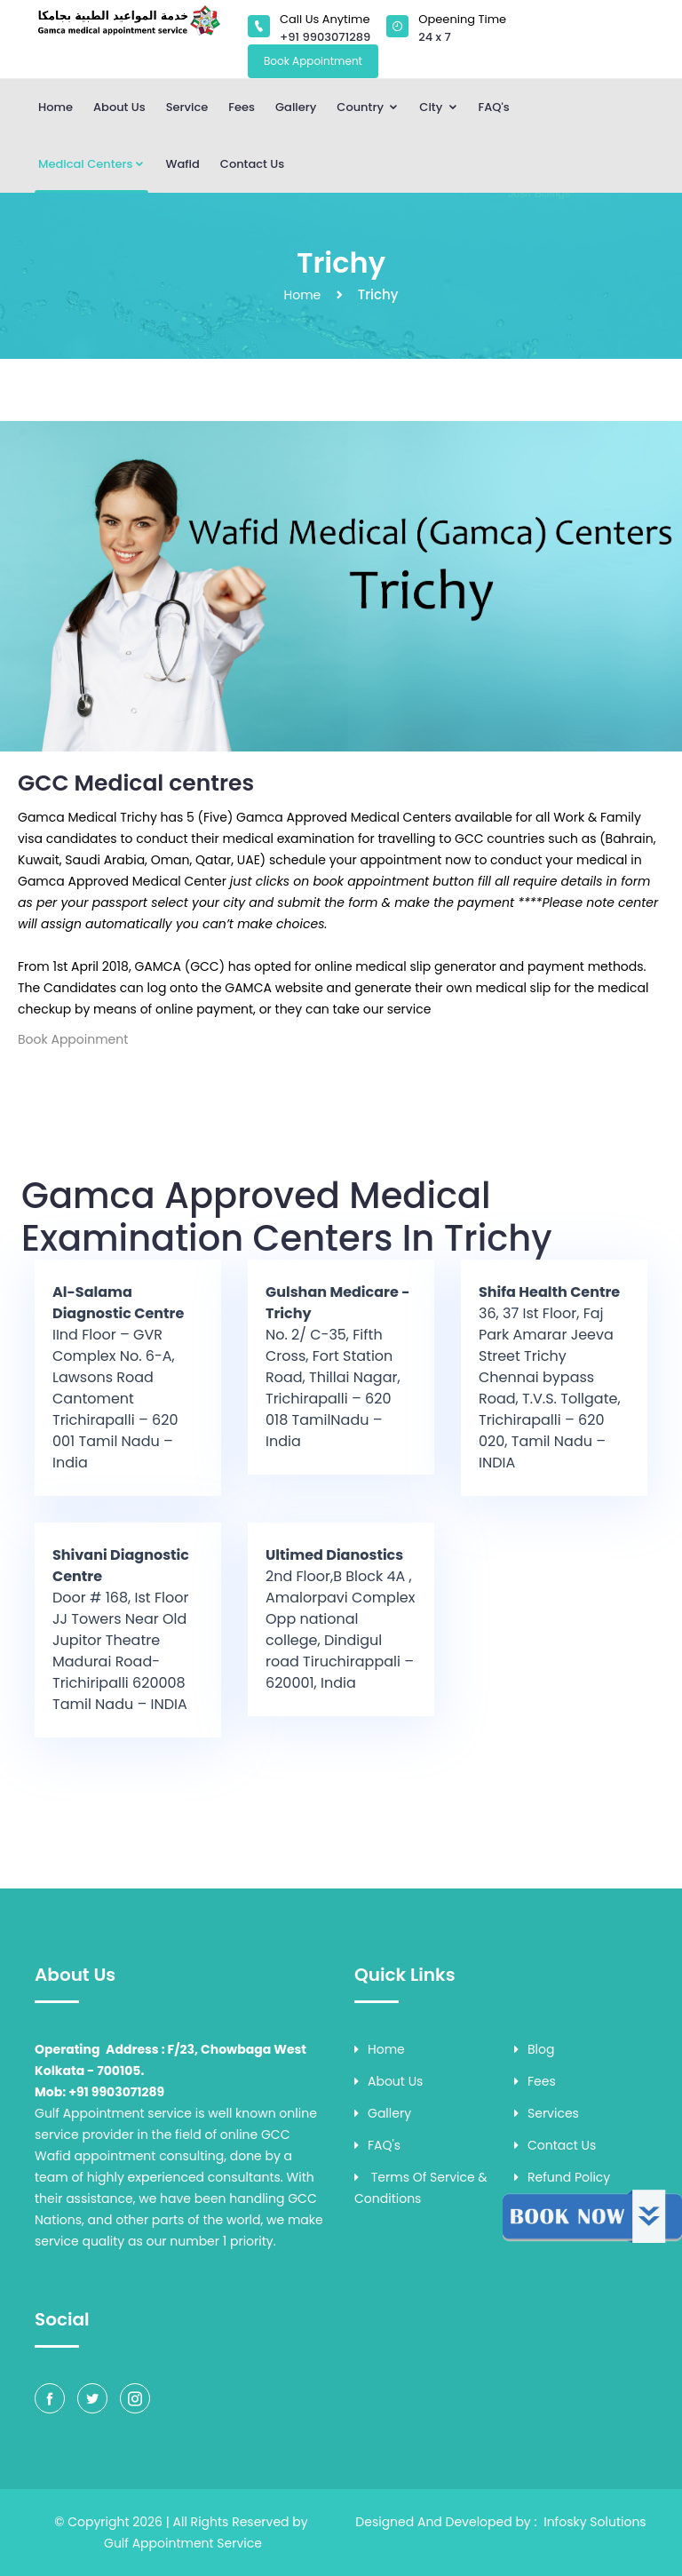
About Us (119, 107)
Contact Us (252, 163)
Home (55, 107)
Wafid (182, 163)
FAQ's (494, 107)
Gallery (295, 107)
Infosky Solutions (594, 2522)
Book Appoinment (73, 1039)
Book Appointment (313, 60)
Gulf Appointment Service (183, 2543)
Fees (241, 107)
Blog (534, 2049)
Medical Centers (91, 163)
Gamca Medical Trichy (87, 817)
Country (368, 107)
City (438, 107)
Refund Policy (562, 2177)
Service (187, 107)
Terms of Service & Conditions (421, 2187)
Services (546, 2113)
